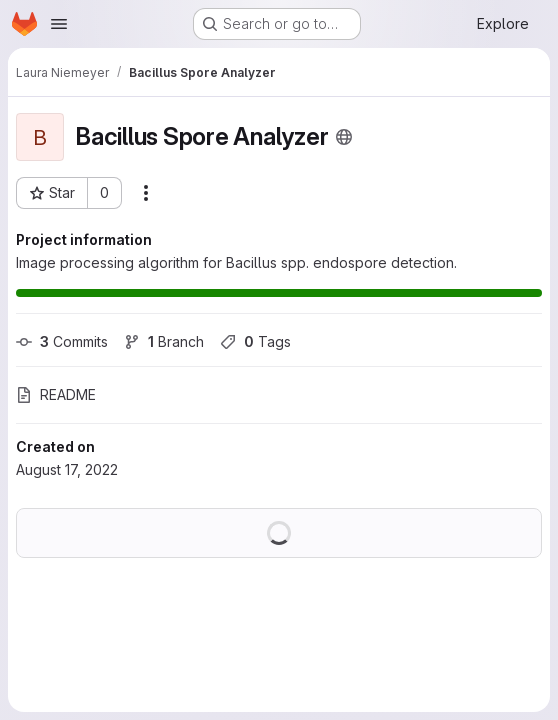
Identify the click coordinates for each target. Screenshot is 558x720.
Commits (62, 341)
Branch (164, 341)
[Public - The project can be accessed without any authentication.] (344, 137)
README (56, 394)
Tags (255, 341)
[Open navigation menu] (59, 24)
